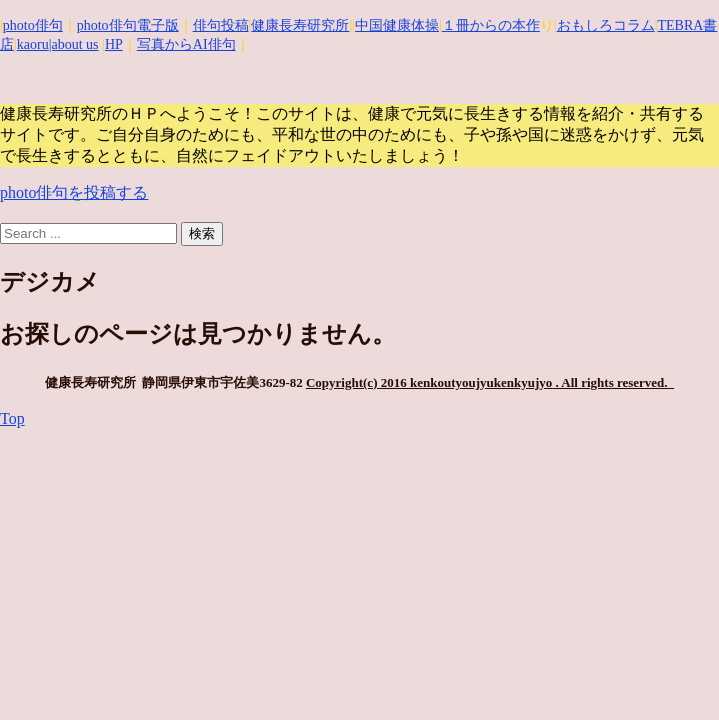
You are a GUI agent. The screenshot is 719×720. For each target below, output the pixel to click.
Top (12, 418)
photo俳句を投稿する (74, 192)
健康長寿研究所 (300, 25)
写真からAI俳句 (186, 44)
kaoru (33, 44)
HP (114, 44)
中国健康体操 (397, 25)
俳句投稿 (221, 25)
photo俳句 (33, 25)
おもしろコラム (606, 25)
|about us (74, 44)
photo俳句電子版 (128, 25)
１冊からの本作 (491, 25)
